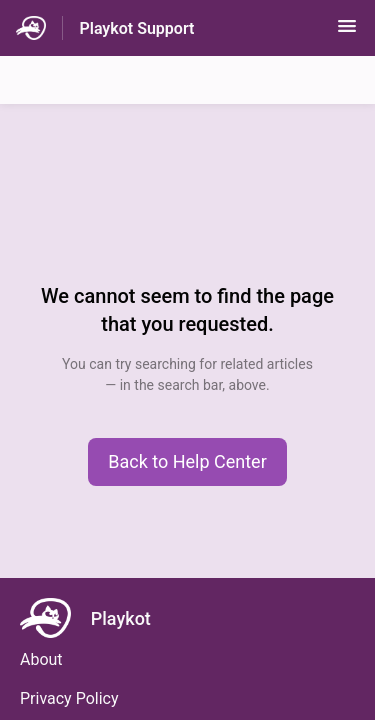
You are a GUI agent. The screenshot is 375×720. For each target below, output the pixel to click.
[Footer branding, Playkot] (95, 618)
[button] (347, 32)
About (41, 659)
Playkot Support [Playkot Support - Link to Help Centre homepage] (136, 28)
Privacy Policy (69, 698)
